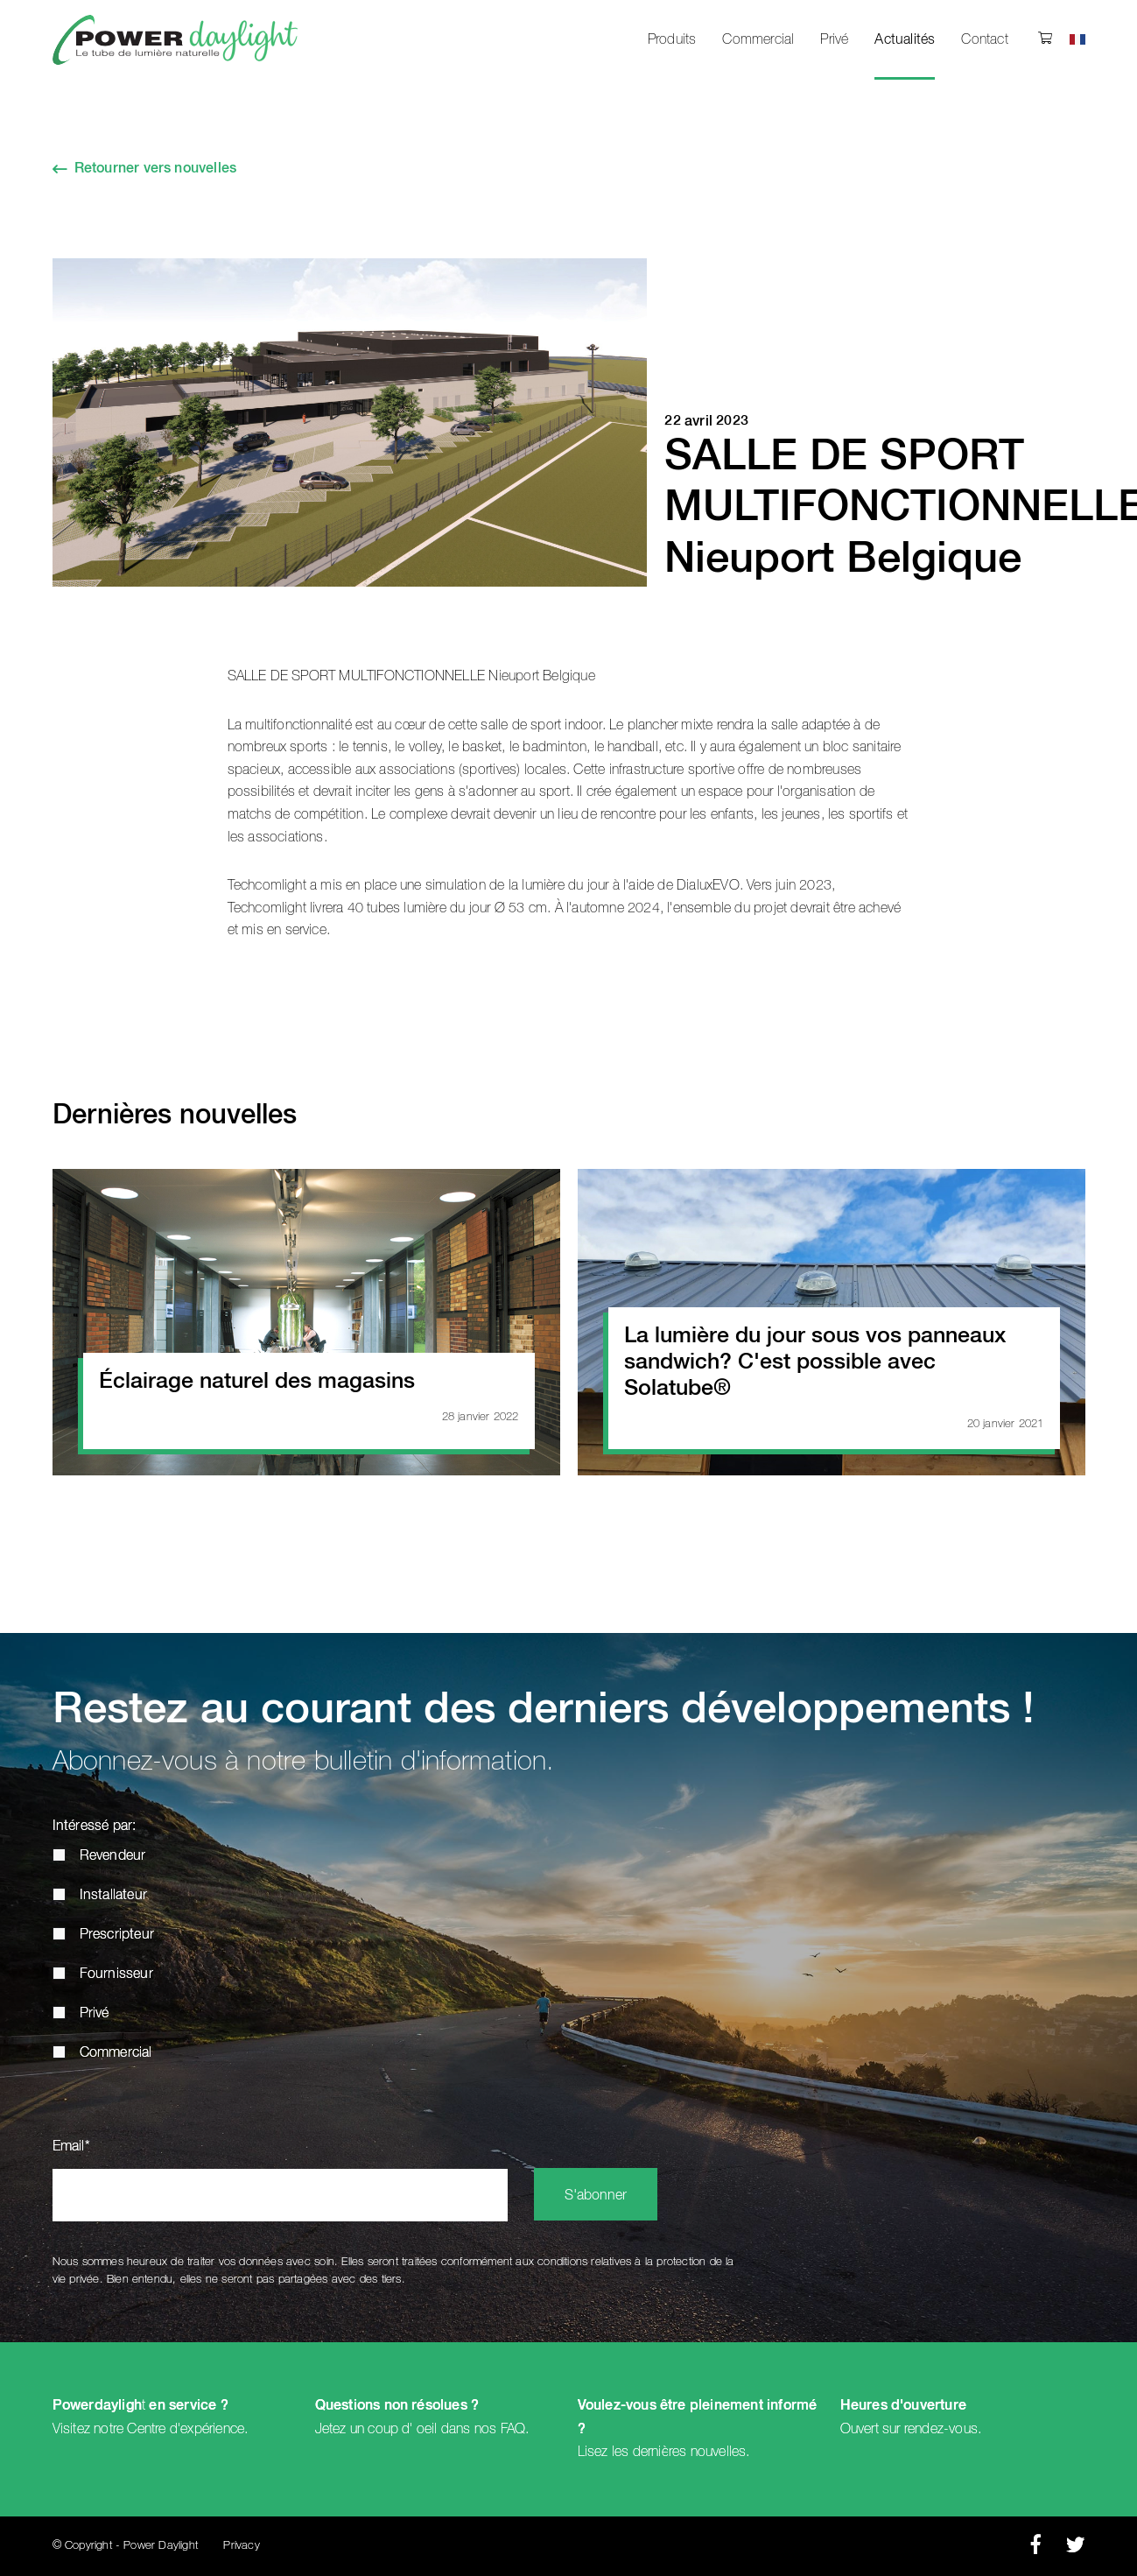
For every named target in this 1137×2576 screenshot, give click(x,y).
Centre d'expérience (185, 2429)
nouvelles (719, 2452)
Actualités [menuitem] (904, 40)
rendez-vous (941, 2429)
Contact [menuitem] (984, 39)
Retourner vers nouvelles (155, 169)
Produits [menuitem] (672, 39)
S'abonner (596, 2196)
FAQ (513, 2429)
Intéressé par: (95, 1826)
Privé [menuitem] (834, 39)
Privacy (241, 2545)
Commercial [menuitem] (758, 39)
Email (71, 2147)
